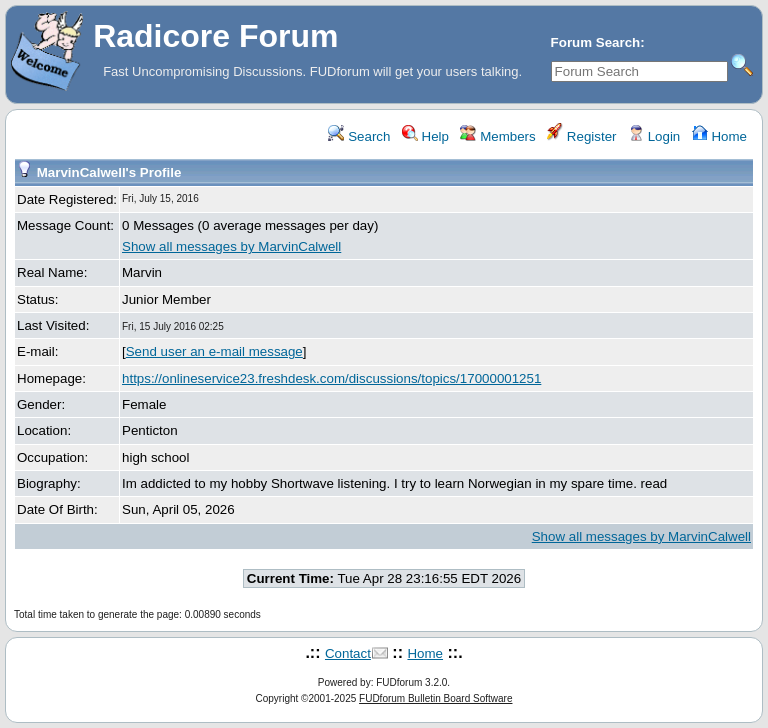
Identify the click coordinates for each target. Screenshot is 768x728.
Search (359, 136)
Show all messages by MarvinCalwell (231, 246)
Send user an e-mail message (214, 351)
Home (719, 136)
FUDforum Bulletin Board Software (435, 698)
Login (654, 136)
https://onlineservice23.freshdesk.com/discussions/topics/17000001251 (331, 378)
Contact (348, 653)
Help (425, 136)
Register (581, 136)
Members (497, 136)
